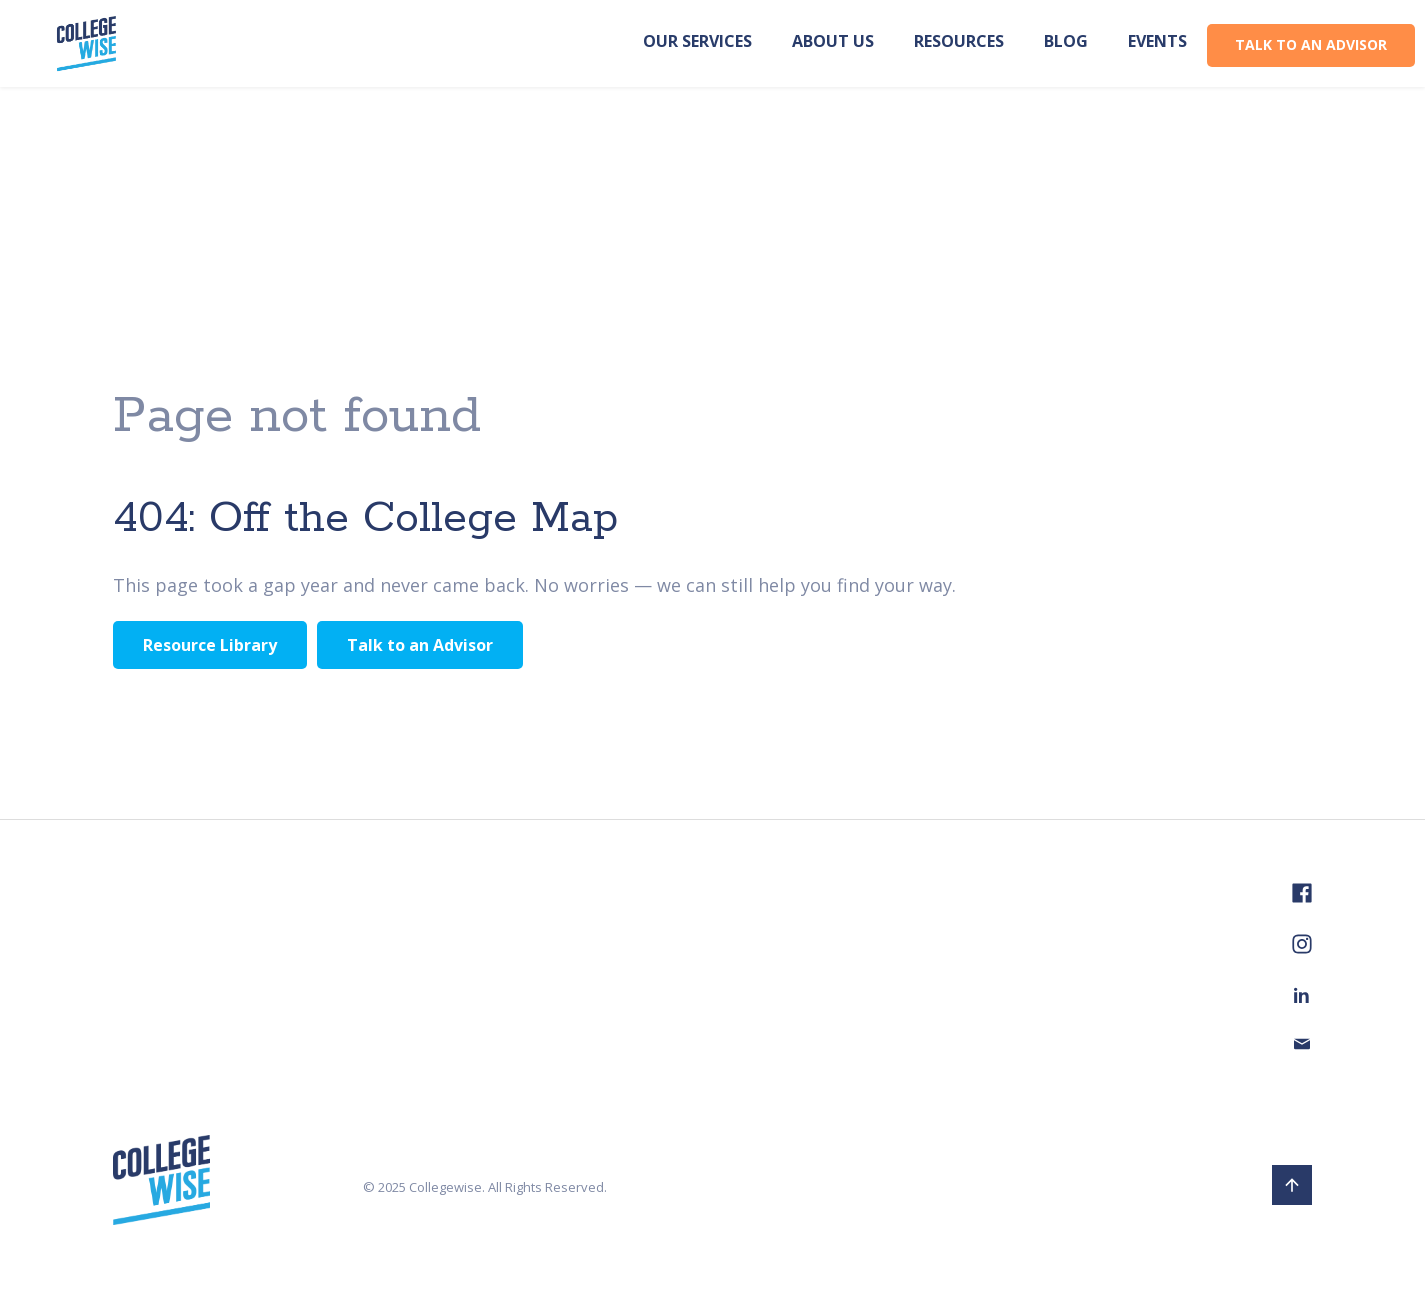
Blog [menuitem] (1066, 41)
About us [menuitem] (833, 41)
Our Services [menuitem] (697, 41)
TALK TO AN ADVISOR (1311, 44)
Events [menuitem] (1157, 41)
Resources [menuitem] (959, 41)
